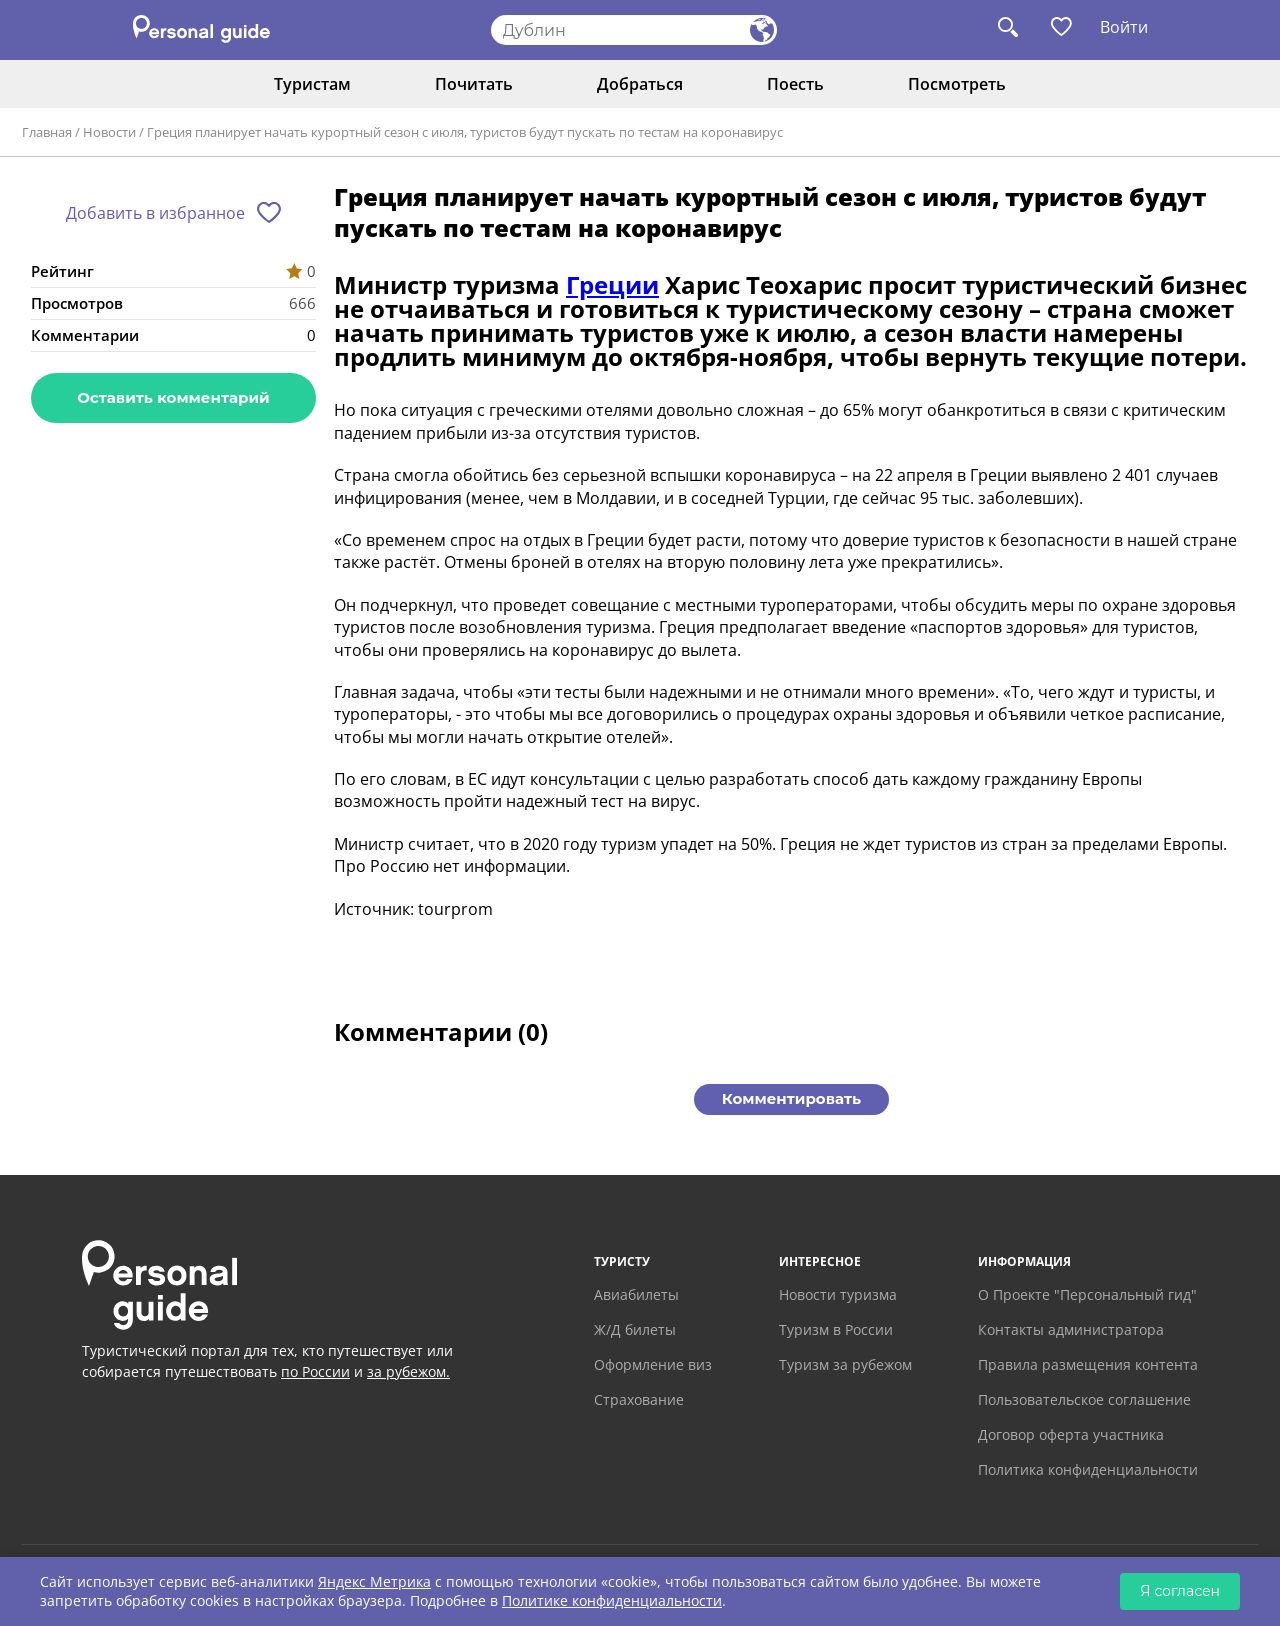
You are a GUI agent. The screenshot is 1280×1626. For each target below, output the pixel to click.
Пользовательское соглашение (1084, 1399)
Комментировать (791, 1098)
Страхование (639, 1399)
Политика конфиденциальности (1088, 1469)
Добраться (640, 84)
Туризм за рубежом (845, 1364)
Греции (612, 284)
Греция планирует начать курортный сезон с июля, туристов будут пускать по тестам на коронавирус (465, 132)
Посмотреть (957, 84)
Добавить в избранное (155, 213)
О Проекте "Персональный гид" (1087, 1294)
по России (315, 1371)
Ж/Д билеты (635, 1329)
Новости (109, 132)
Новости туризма (838, 1294)
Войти (1124, 27)
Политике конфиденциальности (612, 1600)
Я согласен (1180, 1591)
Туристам (312, 84)
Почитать (474, 84)
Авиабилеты (636, 1294)
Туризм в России (836, 1329)
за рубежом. (408, 1371)
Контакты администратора (1071, 1329)
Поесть (795, 84)
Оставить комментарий (173, 397)
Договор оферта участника (1071, 1434)
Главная (47, 132)
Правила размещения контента (1088, 1364)
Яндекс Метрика (374, 1581)
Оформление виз (653, 1364)
